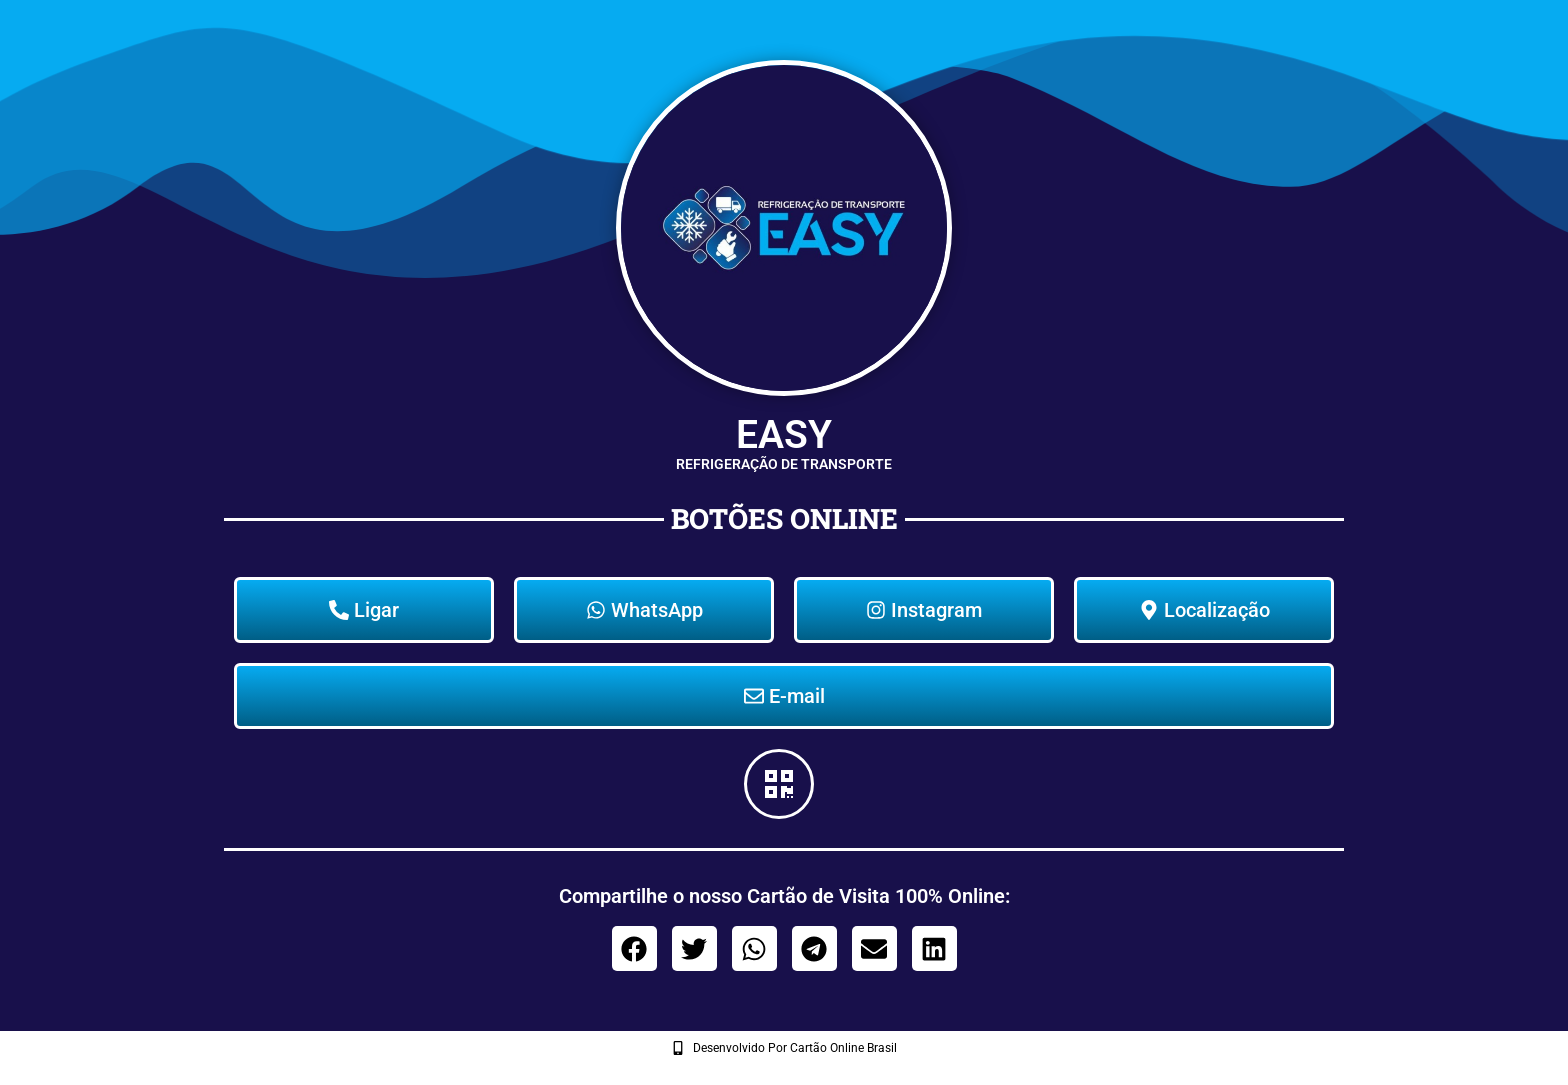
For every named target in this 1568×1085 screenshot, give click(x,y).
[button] (634, 948)
